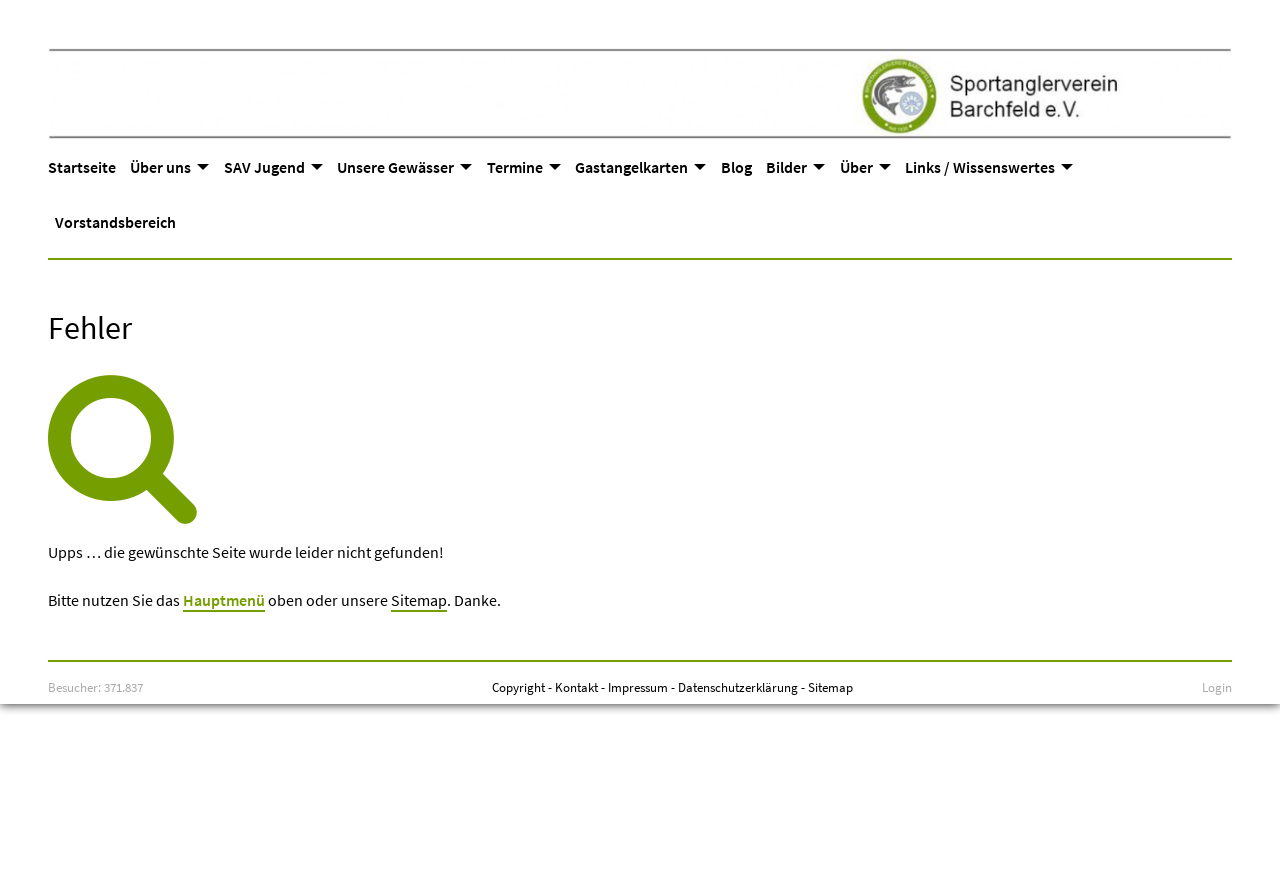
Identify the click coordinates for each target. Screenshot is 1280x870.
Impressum (638, 687)
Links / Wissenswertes (980, 167)
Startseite (82, 167)
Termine (515, 167)
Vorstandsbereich (115, 222)
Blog (736, 167)
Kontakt (576, 687)
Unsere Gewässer (395, 167)
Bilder (786, 167)
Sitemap (419, 600)
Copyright (518, 687)
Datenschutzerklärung (738, 687)
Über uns (160, 167)
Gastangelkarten (631, 167)
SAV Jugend (264, 167)
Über (856, 167)
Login (1217, 687)
